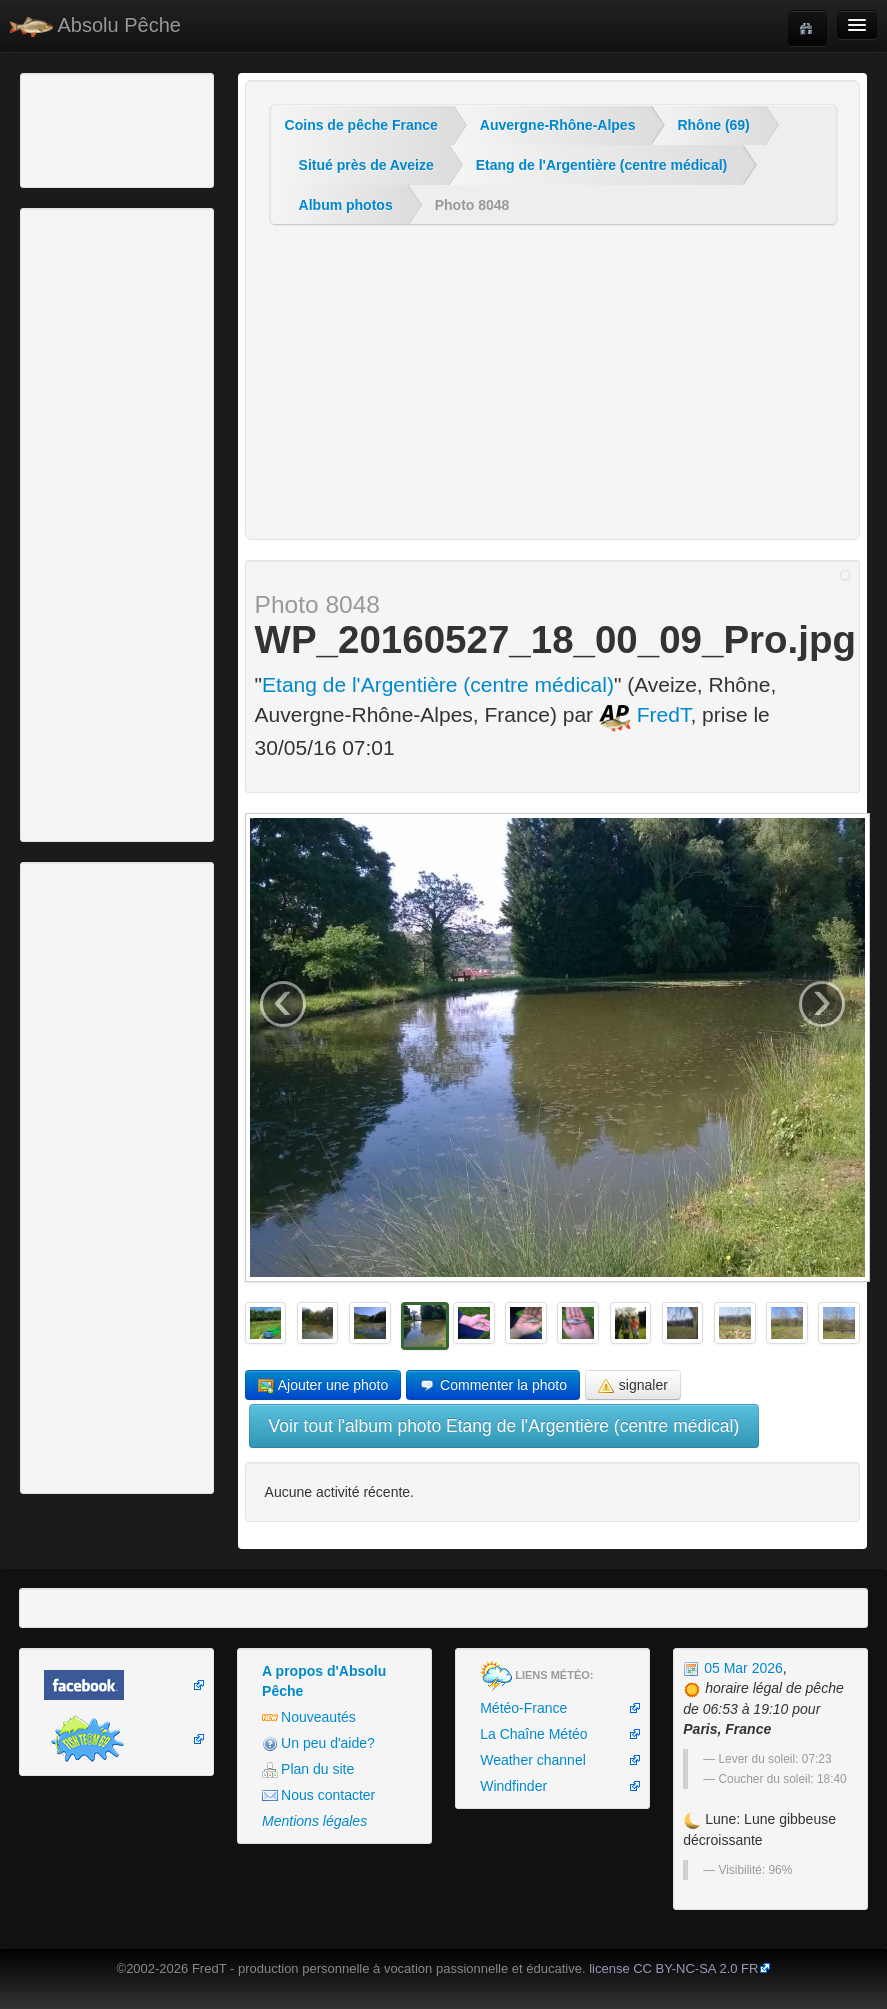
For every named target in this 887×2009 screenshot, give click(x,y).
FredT (645, 714)
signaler (633, 1385)
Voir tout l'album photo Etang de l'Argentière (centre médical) (504, 1426)
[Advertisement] (135, 128)
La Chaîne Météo (533, 1734)
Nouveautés (309, 1717)
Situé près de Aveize (366, 165)
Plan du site (308, 1769)
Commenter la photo (493, 1385)
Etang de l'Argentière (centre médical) (602, 165)
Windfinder (513, 1786)
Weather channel (533, 1760)
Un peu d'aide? (318, 1743)
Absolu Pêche (95, 25)
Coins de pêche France (361, 125)
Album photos (346, 205)
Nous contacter (318, 1795)
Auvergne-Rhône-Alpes (558, 125)
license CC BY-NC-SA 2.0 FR (673, 1968)
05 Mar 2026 (733, 1668)
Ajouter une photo (323, 1385)
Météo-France (523, 1708)
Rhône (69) (713, 125)
